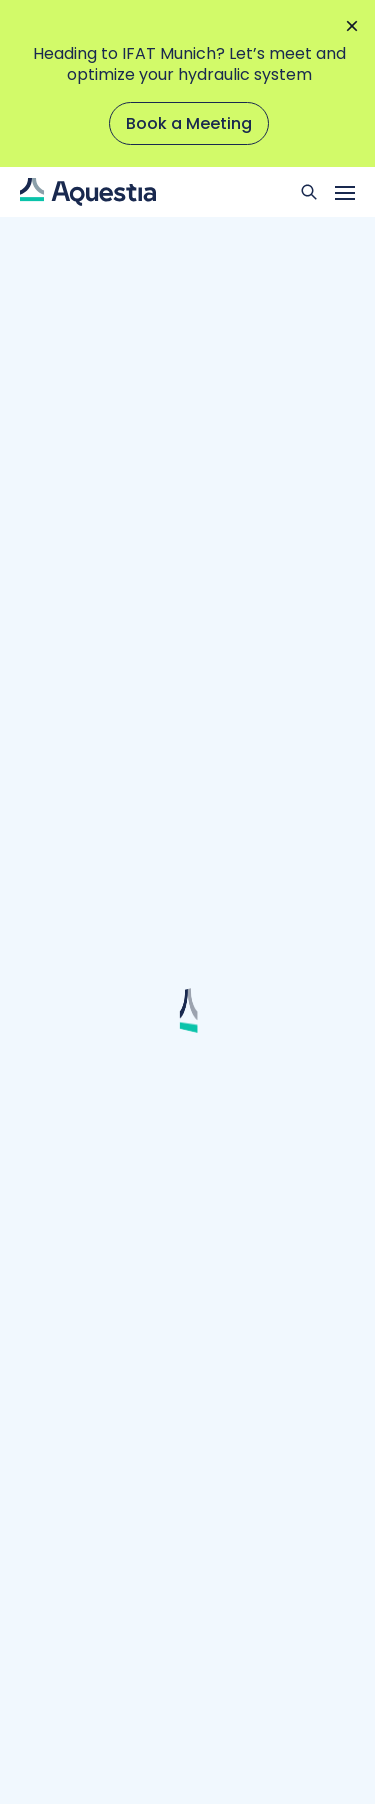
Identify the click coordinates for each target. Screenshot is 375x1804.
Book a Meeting (189, 123)
